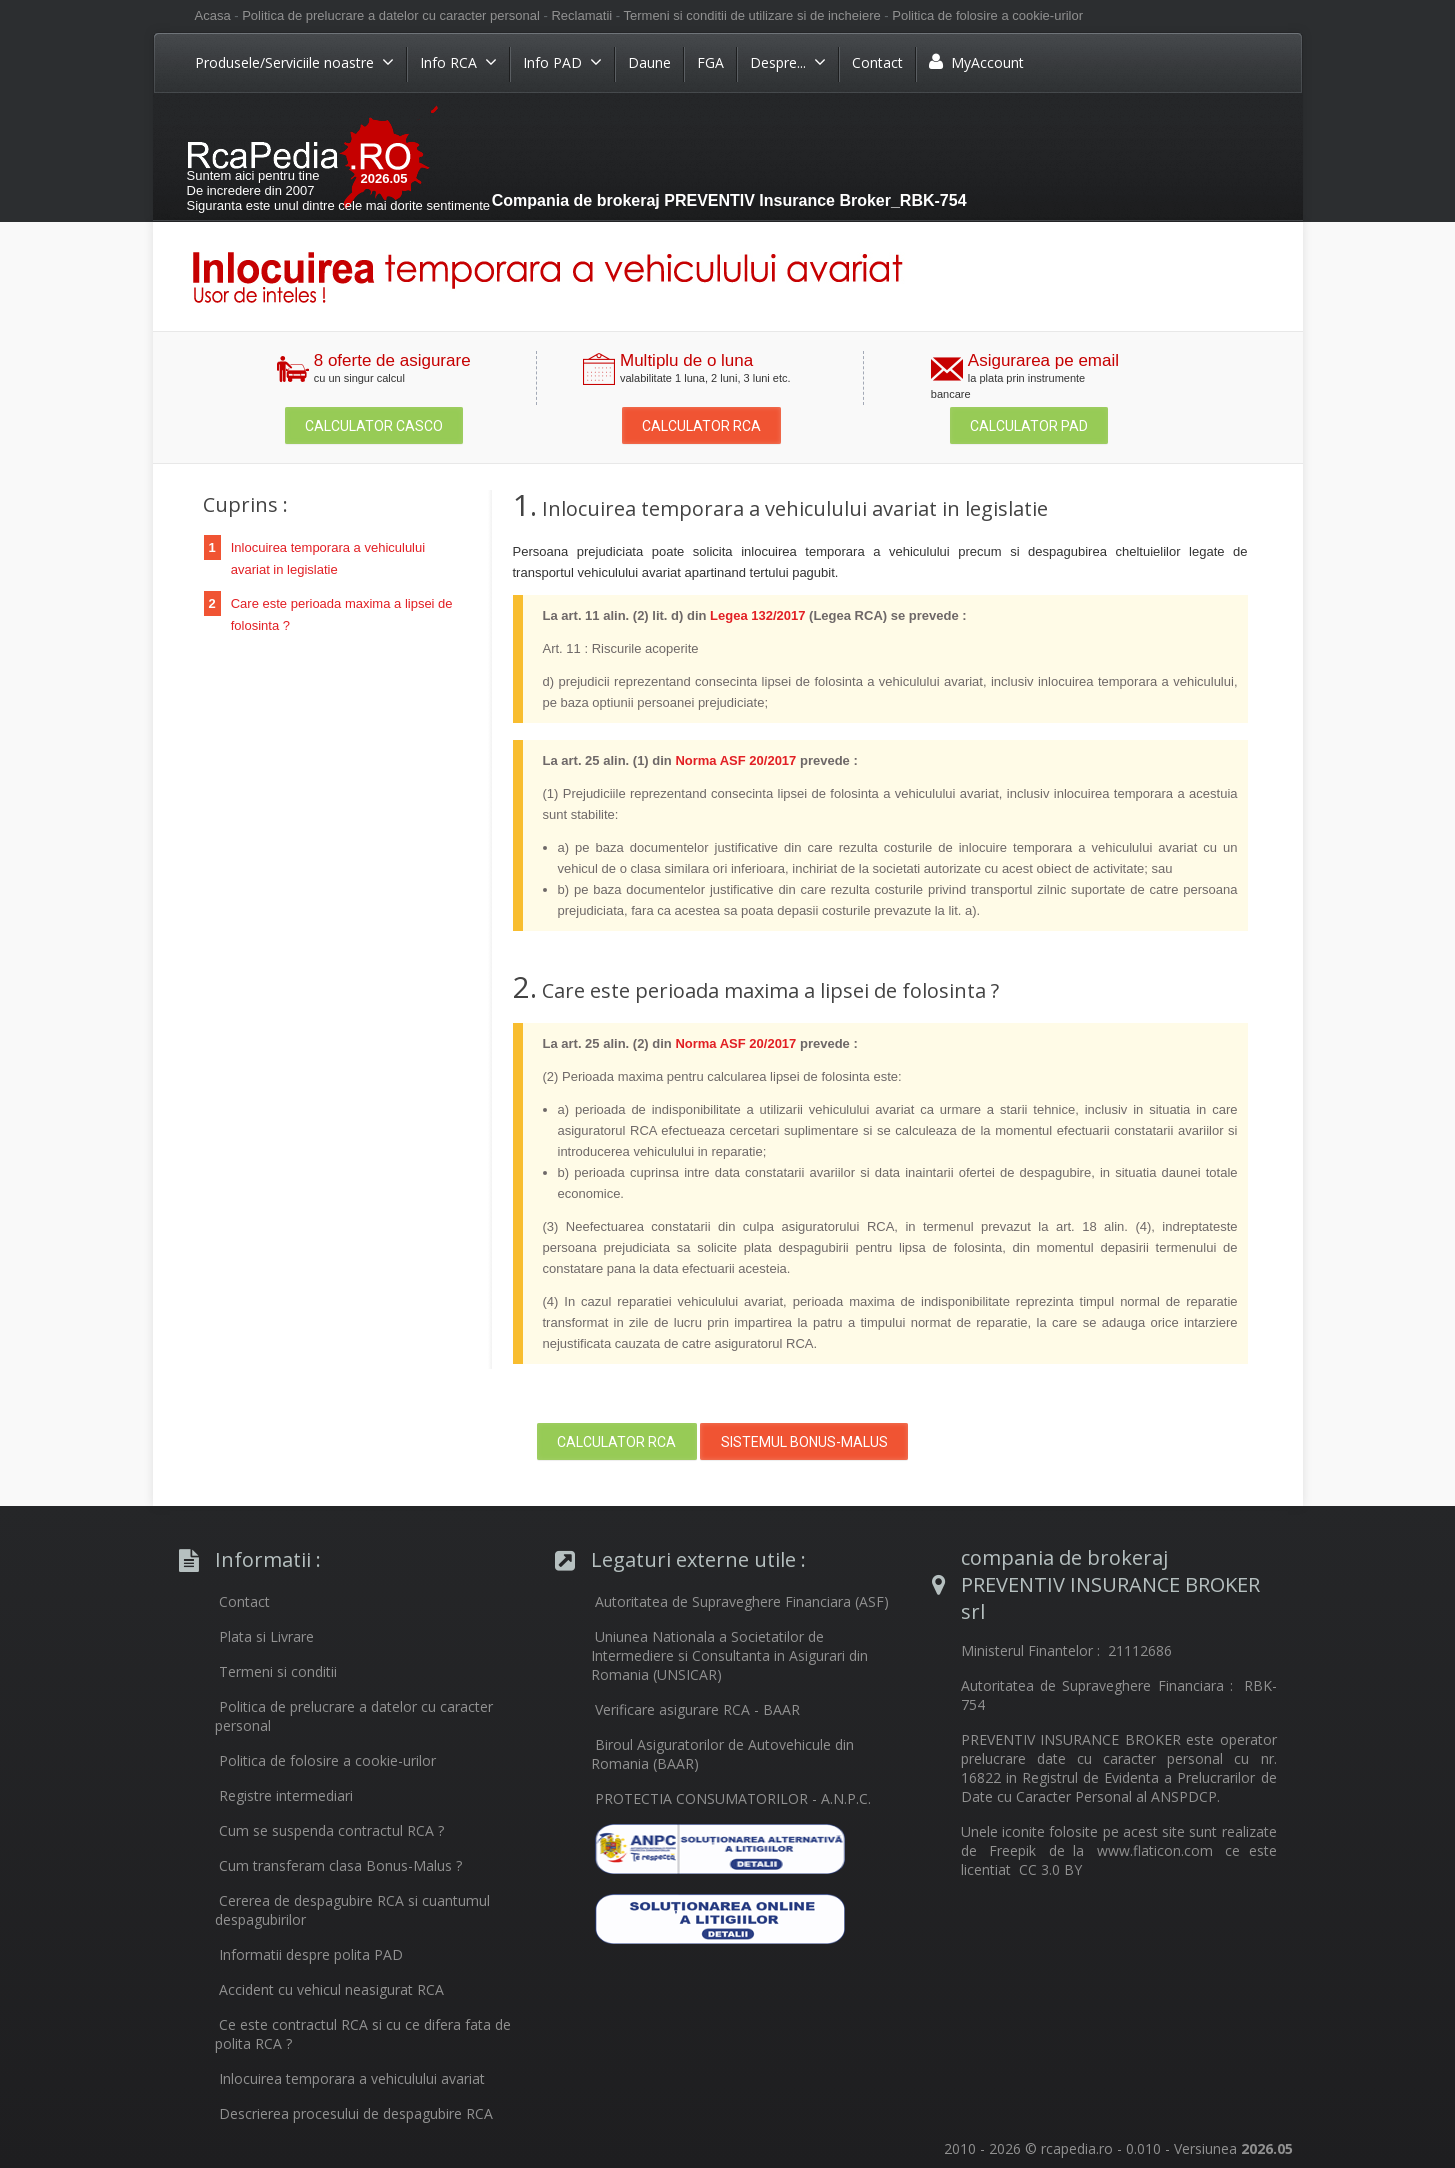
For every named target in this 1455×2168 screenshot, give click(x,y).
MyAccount (976, 62)
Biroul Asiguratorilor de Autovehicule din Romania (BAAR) (722, 1754)
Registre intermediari (286, 1795)
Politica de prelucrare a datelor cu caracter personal (391, 15)
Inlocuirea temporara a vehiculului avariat (352, 2078)
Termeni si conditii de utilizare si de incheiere (752, 15)
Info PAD (562, 62)
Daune (649, 62)
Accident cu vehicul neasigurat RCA (331, 1989)
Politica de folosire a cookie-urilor (987, 15)
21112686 (1140, 1650)
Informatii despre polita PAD (311, 1954)
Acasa (215, 15)
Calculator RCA (701, 426)
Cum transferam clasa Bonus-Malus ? (340, 1865)
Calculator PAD (1029, 426)
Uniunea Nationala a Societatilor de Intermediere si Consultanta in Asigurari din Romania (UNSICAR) (729, 1655)
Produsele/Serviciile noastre (294, 62)
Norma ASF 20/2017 (735, 760)
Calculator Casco (374, 426)
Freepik (1012, 1850)
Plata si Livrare (266, 1636)
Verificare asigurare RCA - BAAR (697, 1709)
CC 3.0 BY (1050, 1869)
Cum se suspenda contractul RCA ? (331, 1830)
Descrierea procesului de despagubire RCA (356, 2113)
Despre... (788, 62)
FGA (710, 62)
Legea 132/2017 (757, 615)
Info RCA (458, 62)
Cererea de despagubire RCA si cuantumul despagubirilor (352, 1910)
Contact (877, 62)
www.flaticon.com (1155, 1850)
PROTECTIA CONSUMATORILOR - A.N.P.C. (733, 1798)
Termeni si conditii (278, 1671)
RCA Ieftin (340, 151)
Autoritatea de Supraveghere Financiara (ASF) (742, 1601)
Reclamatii (581, 15)
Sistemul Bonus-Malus (804, 1442)
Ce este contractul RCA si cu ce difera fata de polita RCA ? (363, 2034)
